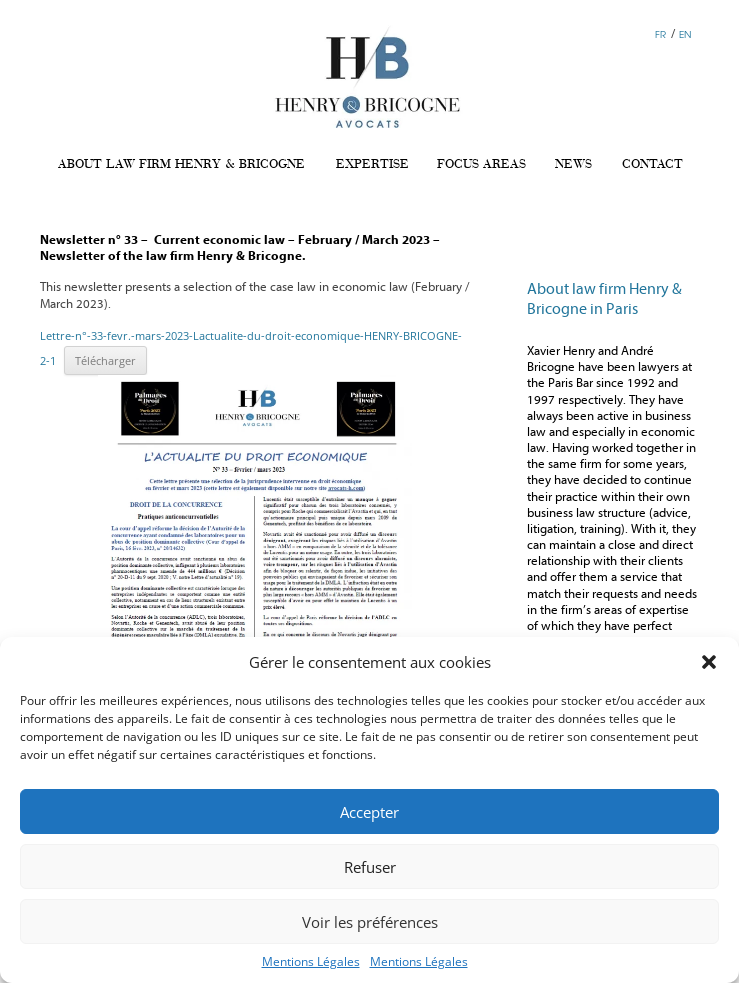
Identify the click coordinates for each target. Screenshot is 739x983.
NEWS (573, 164)
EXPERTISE (372, 164)
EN (685, 34)
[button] (709, 662)
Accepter (369, 812)
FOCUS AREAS (481, 164)
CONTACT (652, 164)
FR (660, 34)
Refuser (370, 867)
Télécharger (105, 360)
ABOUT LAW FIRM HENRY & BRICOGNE (181, 164)
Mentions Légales (311, 961)
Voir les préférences (370, 922)
